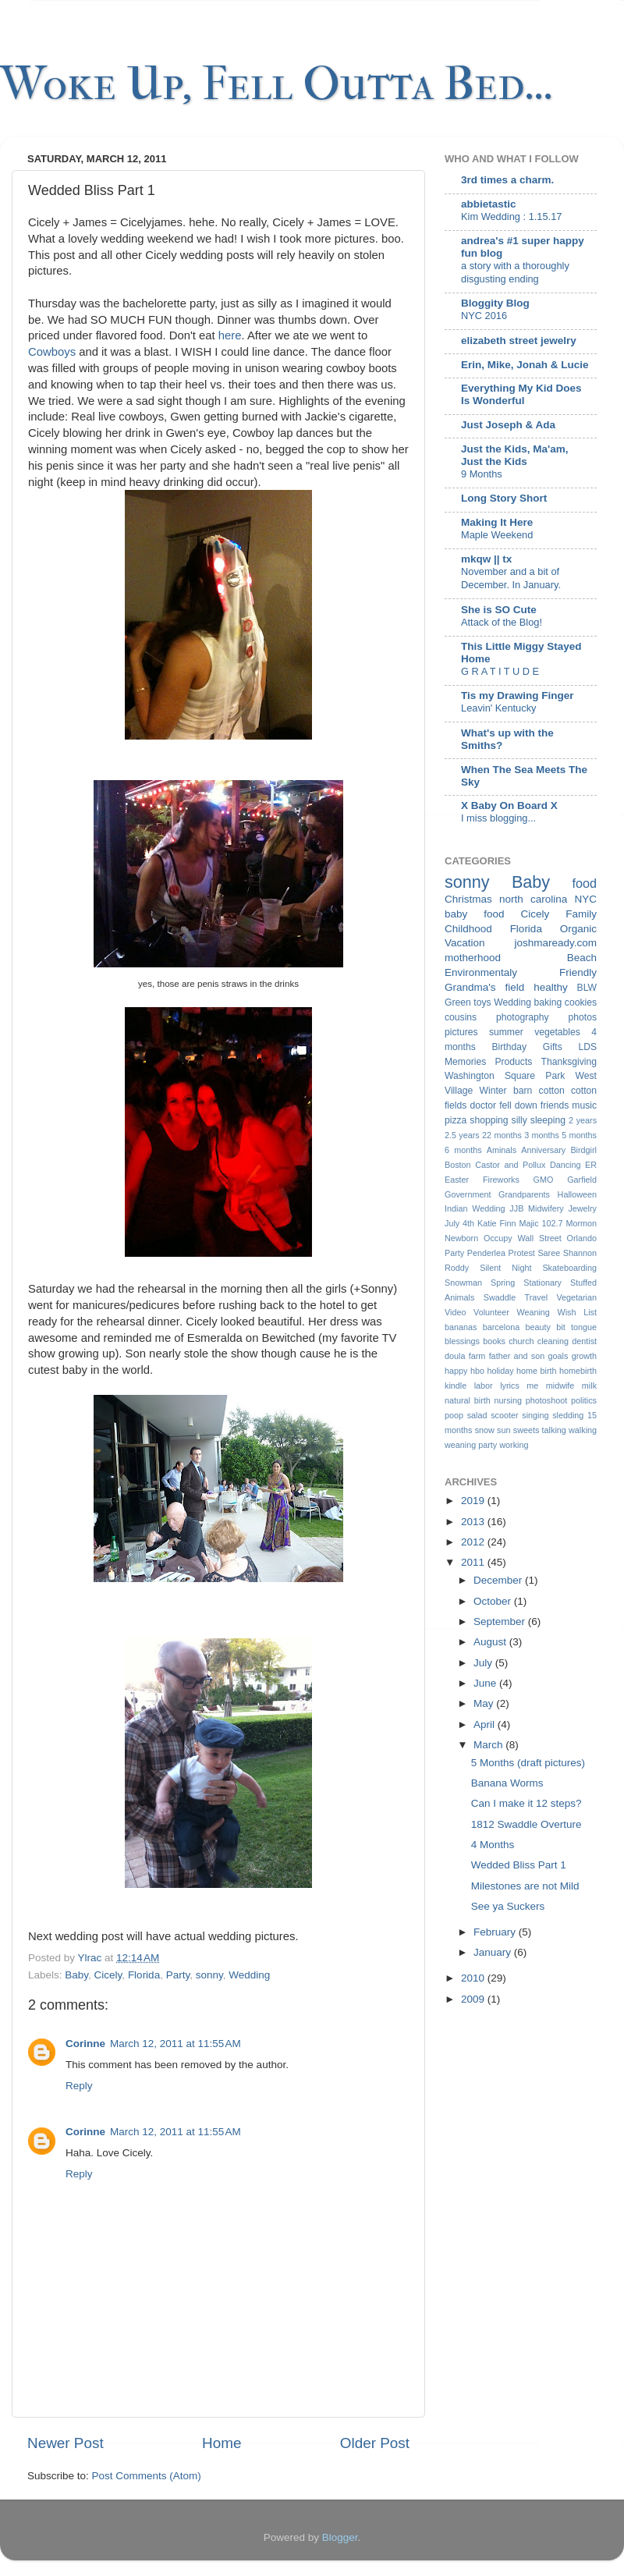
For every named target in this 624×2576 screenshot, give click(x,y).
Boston (458, 1164)
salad (477, 1415)
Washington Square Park (505, 1075)
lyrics (509, 1385)
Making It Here (497, 522)
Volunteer (491, 1312)
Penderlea (486, 1253)
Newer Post (65, 2443)
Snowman (463, 1282)
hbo (477, 1370)
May (484, 1703)
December (499, 1580)
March (489, 1745)
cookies (581, 1002)
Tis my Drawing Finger (517, 695)
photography (522, 1017)
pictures (461, 1032)
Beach (582, 957)
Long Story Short (504, 498)
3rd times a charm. (507, 180)
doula (455, 1356)
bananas (461, 1327)
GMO (544, 1179)
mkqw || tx (486, 559)
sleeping (548, 1120)
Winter (493, 1090)
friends (555, 1105)
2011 (474, 1562)
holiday (500, 1370)
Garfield (582, 1179)
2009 (474, 1999)
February (496, 1932)
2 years (583, 1120)
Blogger (340, 2537)
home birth (536, 1370)
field (514, 987)
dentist (584, 1341)
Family (581, 914)
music (584, 1105)
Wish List (577, 1312)
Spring (503, 1282)
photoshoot (546, 1400)
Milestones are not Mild (525, 1886)
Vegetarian (576, 1297)
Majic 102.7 (540, 1223)
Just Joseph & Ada (508, 425)
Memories (465, 1061)
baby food (475, 914)
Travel (536, 1297)
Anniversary (543, 1150)
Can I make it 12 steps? (526, 1803)
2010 (474, 1978)
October (493, 1601)
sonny (209, 1975)
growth (584, 1356)
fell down (518, 1105)
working (513, 1444)
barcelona (501, 1327)
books (494, 1341)
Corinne (85, 2043)
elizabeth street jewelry (518, 340)
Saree (548, 1253)
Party (178, 1975)
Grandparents (524, 1194)
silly (519, 1120)
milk (589, 1385)
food (585, 883)
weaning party (471, 1444)
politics (584, 1400)
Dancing (565, 1164)
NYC (585, 899)
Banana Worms (507, 1783)
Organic (578, 929)
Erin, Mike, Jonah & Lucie (525, 365)
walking (583, 1430)
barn (522, 1090)
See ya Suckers (508, 1906)
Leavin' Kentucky (498, 708)
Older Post (375, 2443)
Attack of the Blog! (501, 622)
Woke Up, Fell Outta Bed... (276, 84)
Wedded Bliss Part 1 (518, 1865)
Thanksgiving (569, 1061)
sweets (526, 1430)
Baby (76, 1975)
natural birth (468, 1400)
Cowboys (52, 352)
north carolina (533, 899)
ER (591, 1164)
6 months (463, 1150)
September (500, 1621)
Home (221, 2443)
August (491, 1642)
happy (456, 1370)
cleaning (553, 1341)
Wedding (249, 1975)
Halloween (577, 1194)
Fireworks (501, 1179)
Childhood (468, 929)
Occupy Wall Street (523, 1238)
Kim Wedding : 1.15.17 (511, 216)
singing (535, 1415)
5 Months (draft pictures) (528, 1763)
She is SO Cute (499, 610)
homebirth (578, 1370)
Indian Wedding (475, 1208)
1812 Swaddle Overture (526, 1824)
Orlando (582, 1238)
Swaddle (500, 1297)
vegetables (557, 1032)
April (485, 1724)
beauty (538, 1327)
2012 (474, 1542)
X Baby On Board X (509, 805)
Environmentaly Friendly (521, 972)
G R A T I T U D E (500, 671)
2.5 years (462, 1135)
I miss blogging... (498, 818)
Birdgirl (583, 1150)
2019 (474, 1500)
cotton (552, 1090)
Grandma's (470, 987)
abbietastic (488, 204)
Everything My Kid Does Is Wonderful (521, 394)
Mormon (581, 1223)
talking (554, 1430)
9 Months (481, 474)
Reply (79, 2086)
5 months (579, 1135)
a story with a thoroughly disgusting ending (515, 272)
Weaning (532, 1312)
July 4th (459, 1223)
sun (503, 1430)
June (486, 1683)
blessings (462, 1341)
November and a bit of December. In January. (511, 578)
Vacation (465, 943)
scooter (504, 1415)
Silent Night (505, 1267)
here (230, 335)
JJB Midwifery (536, 1208)
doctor (483, 1105)
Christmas (468, 899)
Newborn (461, 1238)
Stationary (542, 1282)
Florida (144, 1975)
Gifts (552, 1046)
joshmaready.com (555, 943)
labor (483, 1385)
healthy (551, 987)
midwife (560, 1385)
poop (454, 1415)
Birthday (509, 1046)
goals (558, 1356)
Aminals (501, 1150)
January (493, 1952)
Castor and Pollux (510, 1164)
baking (548, 1002)
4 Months (493, 1844)
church (521, 1341)
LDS (587, 1046)
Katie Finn (496, 1223)
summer (506, 1032)
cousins (461, 1017)
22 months (502, 1135)
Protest (522, 1253)
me (532, 1385)
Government (468, 1194)
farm (477, 1356)
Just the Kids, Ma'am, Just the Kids (515, 455)
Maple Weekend (497, 535)
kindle (455, 1385)
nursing (508, 1400)
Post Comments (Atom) (146, 2476)
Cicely (108, 1975)
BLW (587, 987)
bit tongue (576, 1327)
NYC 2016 (484, 315)
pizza (455, 1120)
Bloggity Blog (495, 303)
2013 (474, 1522)
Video (455, 1312)
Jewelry (582, 1208)
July (484, 1663)
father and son (517, 1356)
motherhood (473, 957)
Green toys (468, 1002)
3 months (541, 1135)
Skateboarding (569, 1267)
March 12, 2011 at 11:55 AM (175, 2043)
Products (513, 1061)
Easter (457, 1179)
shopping (489, 1120)
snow (485, 1430)
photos (583, 1017)
